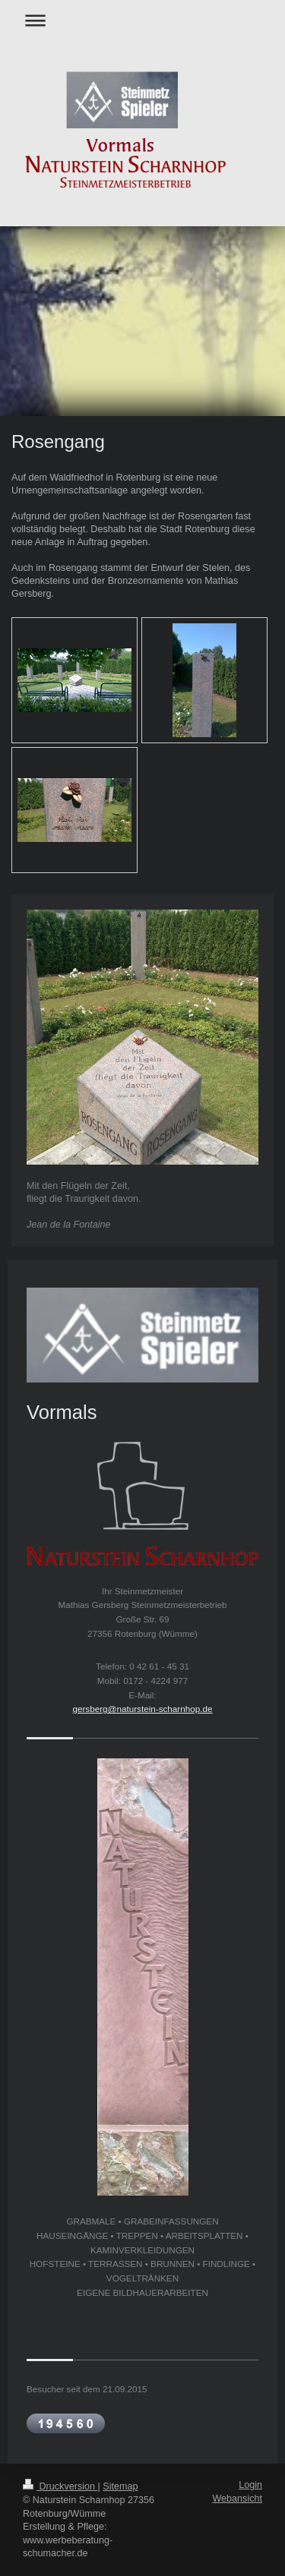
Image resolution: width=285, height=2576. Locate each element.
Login (250, 2485)
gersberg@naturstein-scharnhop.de (142, 1709)
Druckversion (60, 2486)
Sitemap (120, 2486)
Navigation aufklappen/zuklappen (142, 20)
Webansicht (237, 2498)
